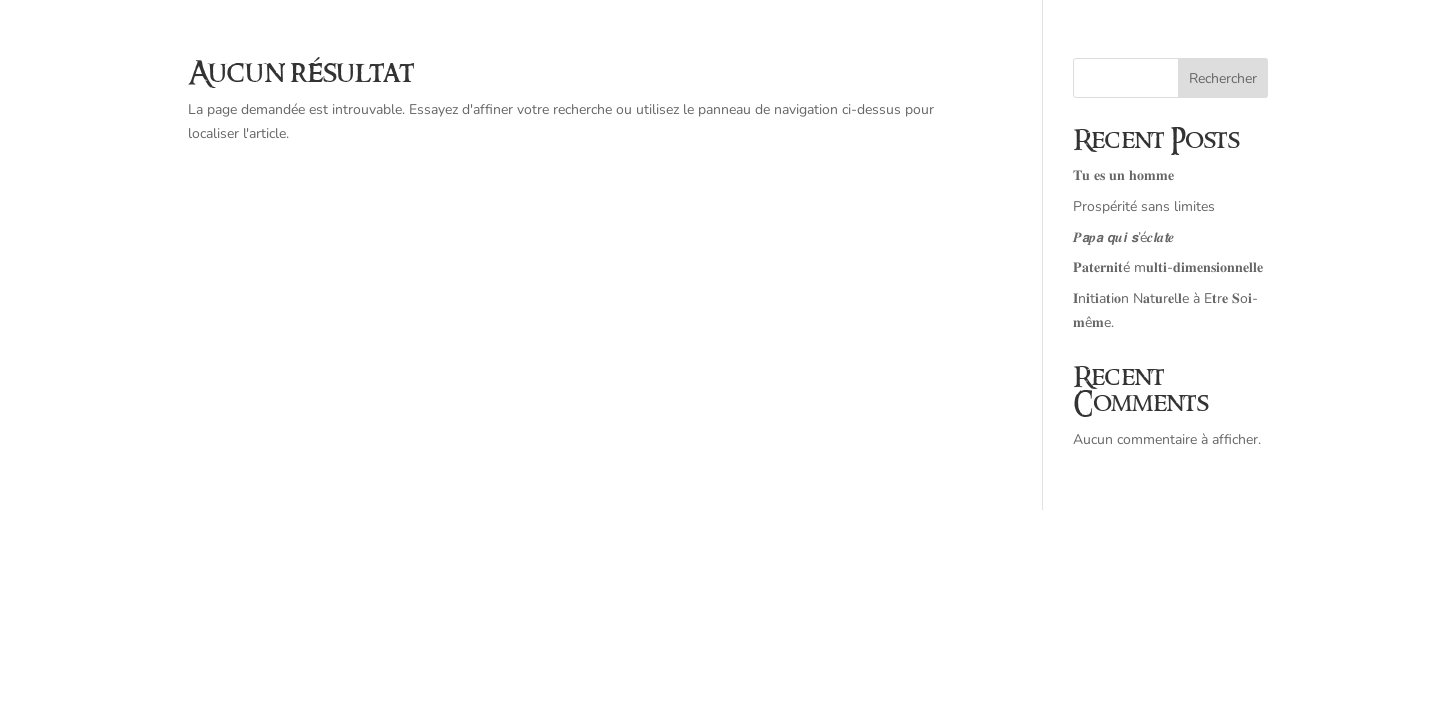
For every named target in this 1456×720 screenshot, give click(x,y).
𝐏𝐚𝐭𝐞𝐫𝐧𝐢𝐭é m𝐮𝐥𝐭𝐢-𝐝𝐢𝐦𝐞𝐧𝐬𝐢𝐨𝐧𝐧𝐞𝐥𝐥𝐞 (1168, 267)
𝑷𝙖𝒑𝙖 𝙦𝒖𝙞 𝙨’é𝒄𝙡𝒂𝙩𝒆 (1123, 237)
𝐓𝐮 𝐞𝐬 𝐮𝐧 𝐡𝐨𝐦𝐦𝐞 (1123, 175)
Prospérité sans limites (1144, 206)
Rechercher (1223, 78)
